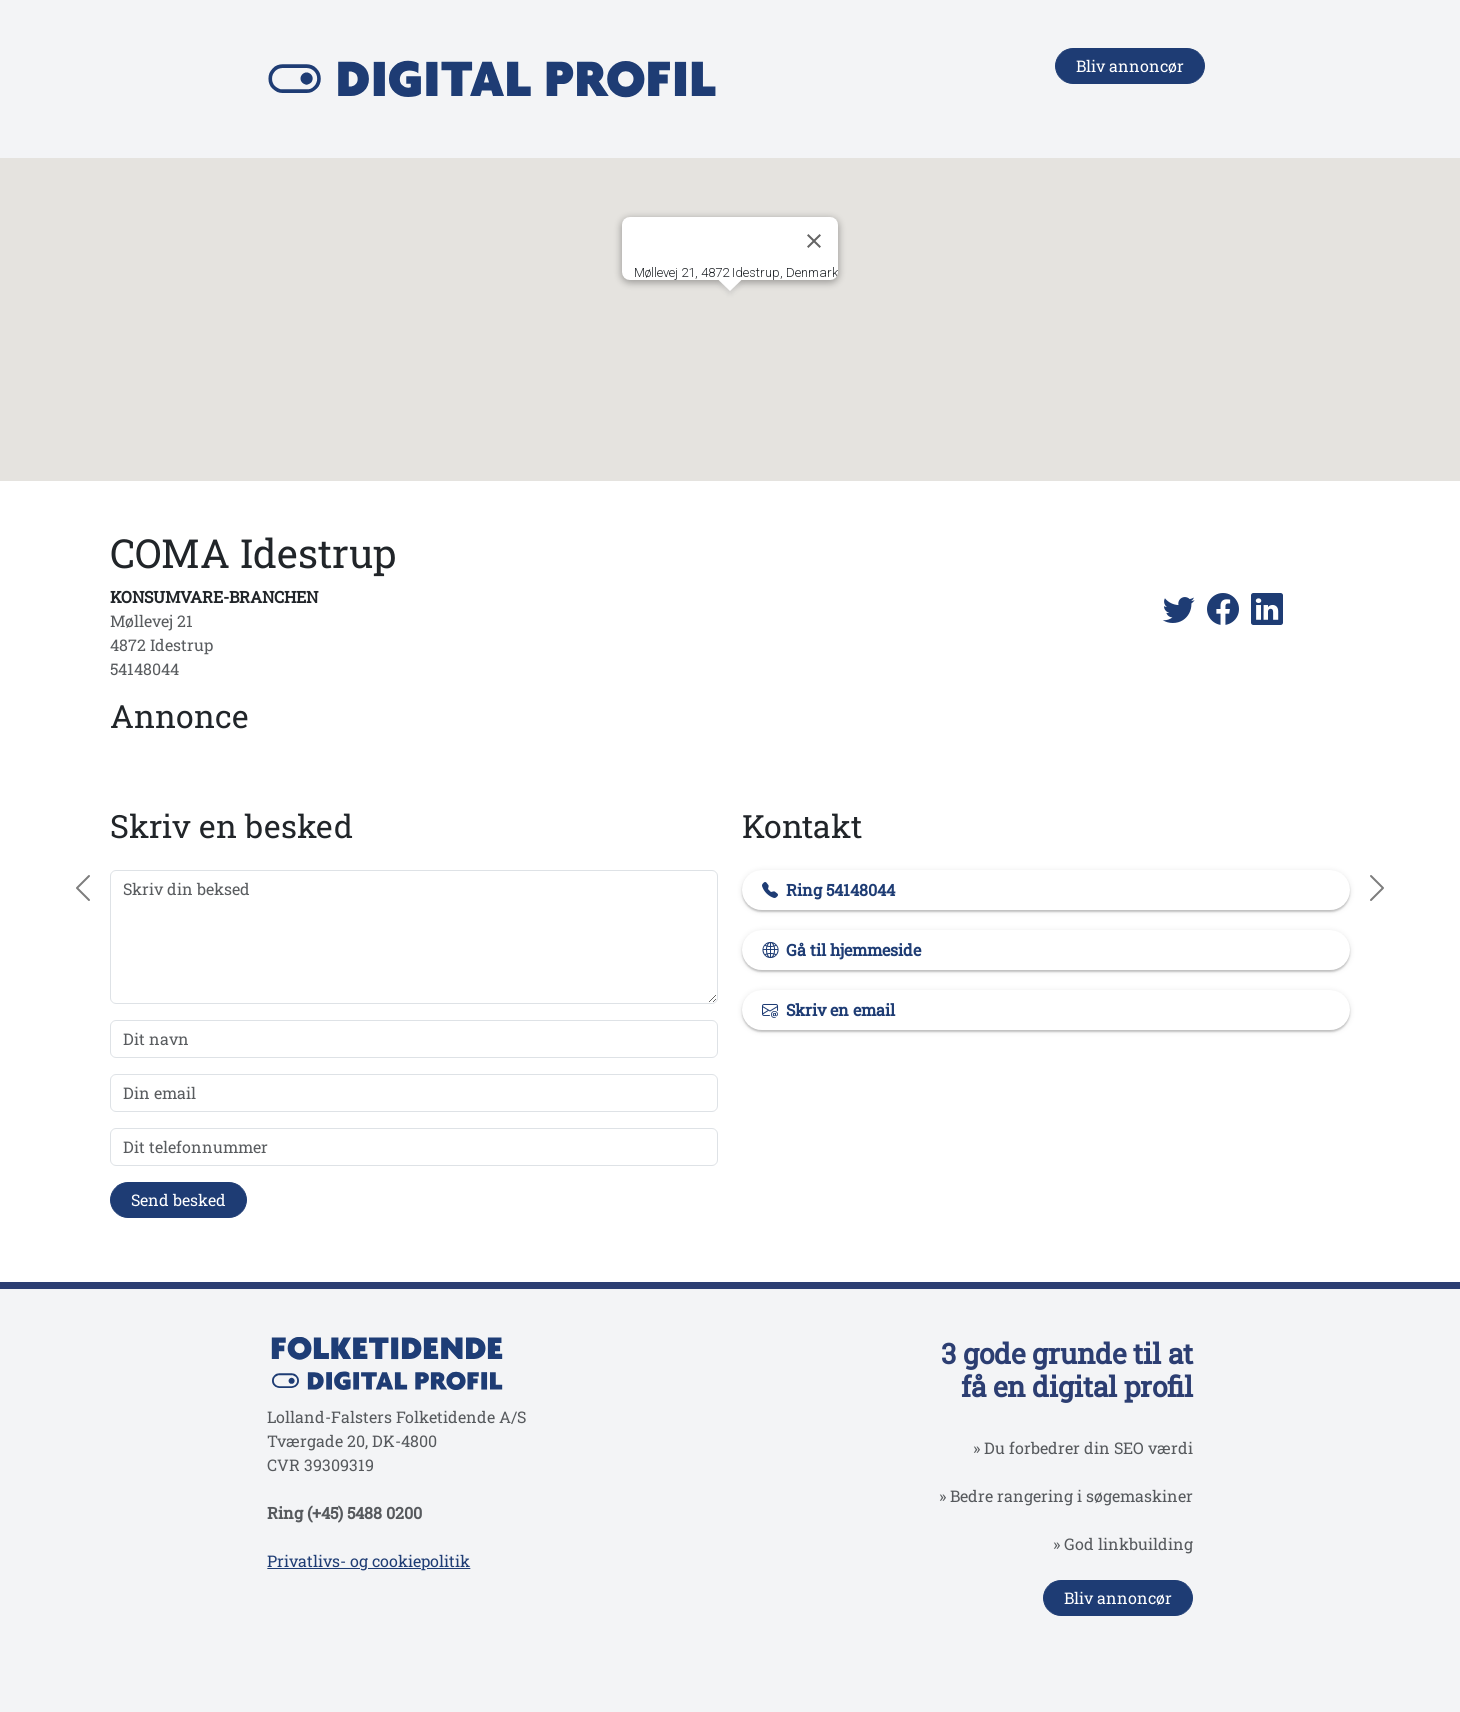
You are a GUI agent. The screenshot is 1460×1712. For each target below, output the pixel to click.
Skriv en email (840, 1009)
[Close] (814, 241)
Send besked (178, 1199)
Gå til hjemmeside (853, 949)
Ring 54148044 (840, 889)
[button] (730, 309)
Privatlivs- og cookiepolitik (368, 1560)
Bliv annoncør (1130, 65)
